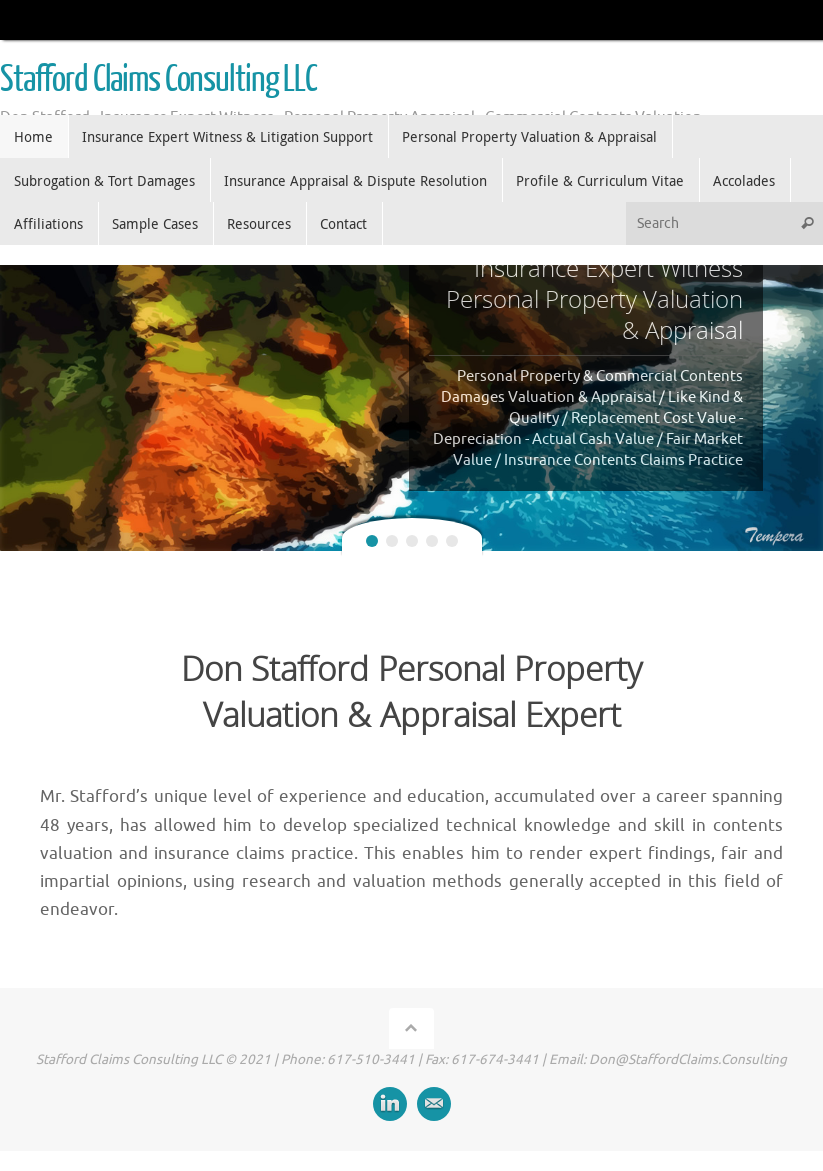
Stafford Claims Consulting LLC (158, 80)
